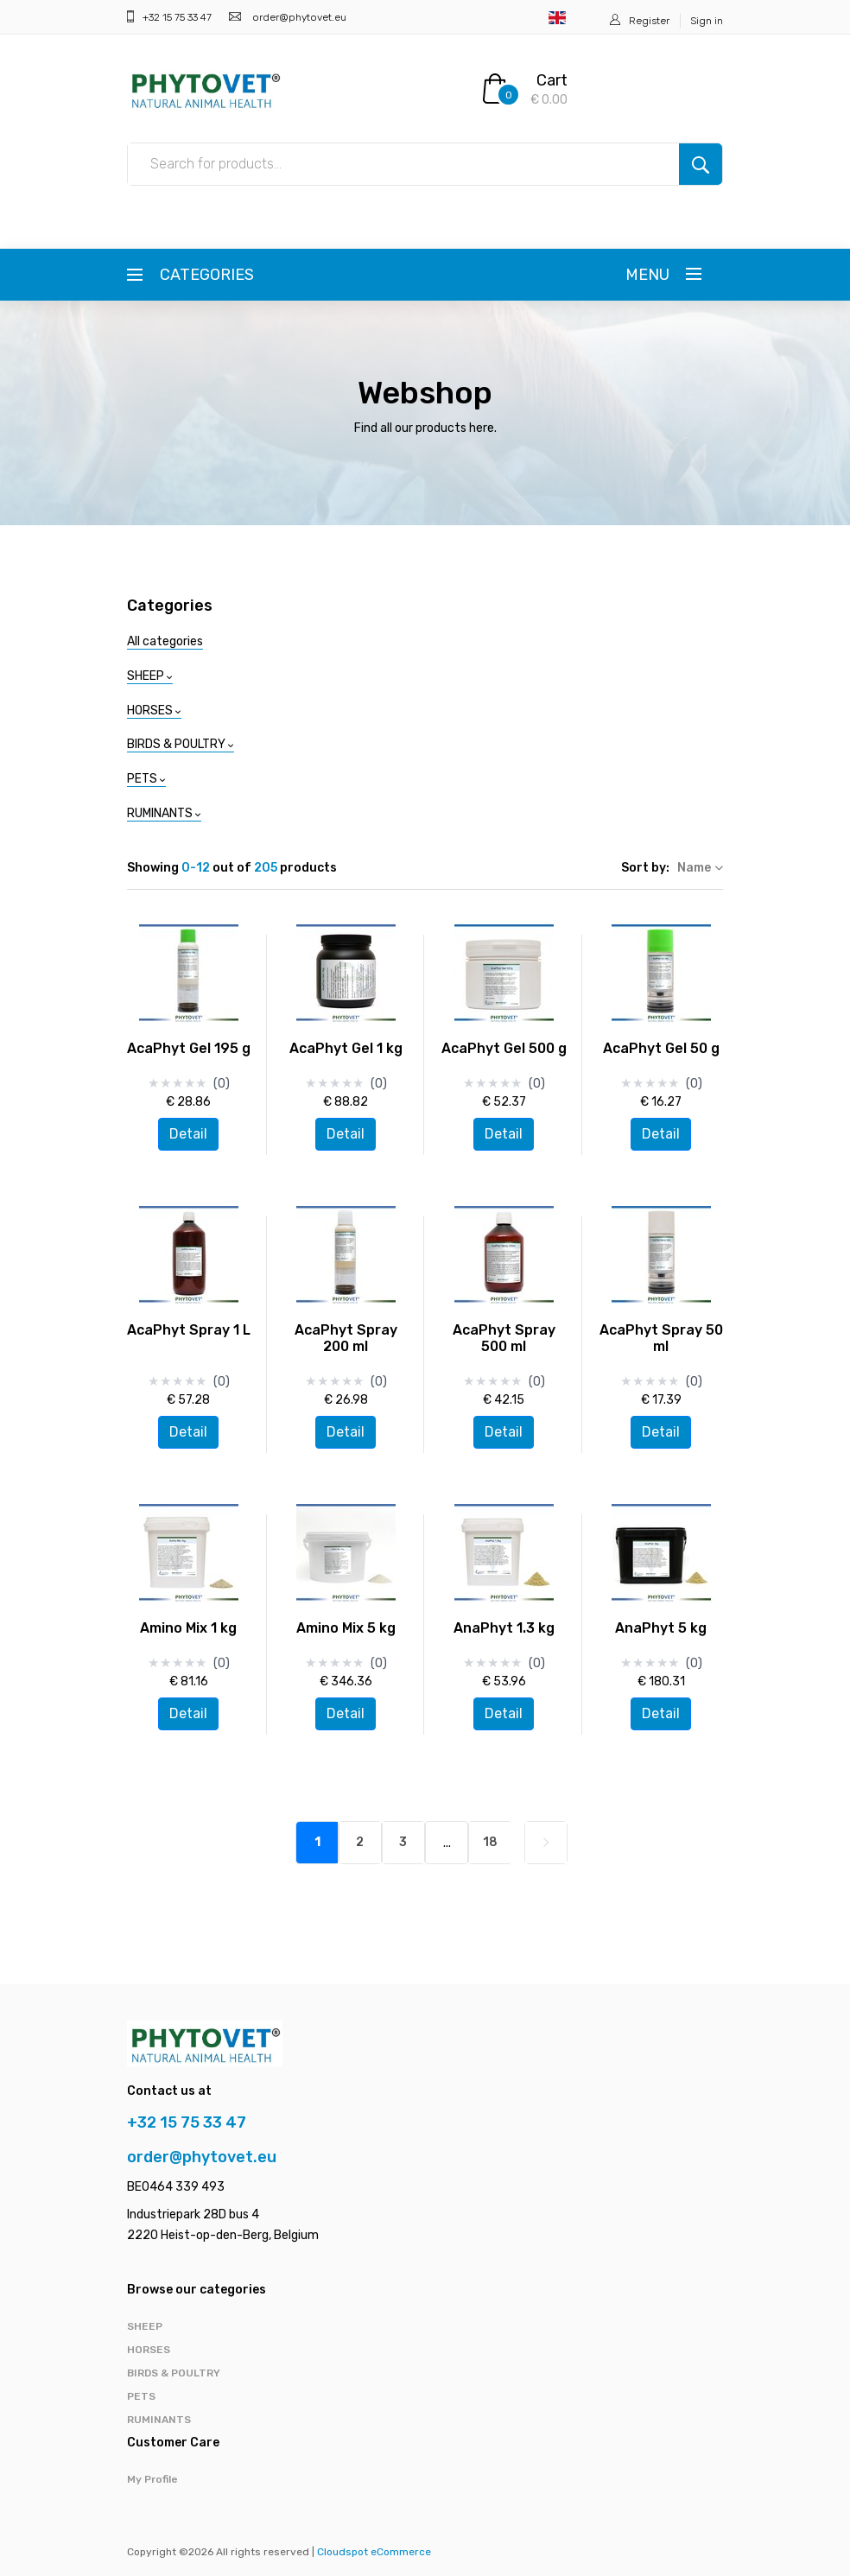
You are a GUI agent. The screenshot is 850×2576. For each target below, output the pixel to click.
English (557, 17)
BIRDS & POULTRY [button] (180, 744)
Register (649, 21)
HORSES (148, 2350)
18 (490, 1842)
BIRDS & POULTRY (173, 2373)
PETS (141, 2396)
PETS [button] (146, 778)
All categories (165, 641)
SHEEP (144, 2326)
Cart (552, 80)
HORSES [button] (154, 710)
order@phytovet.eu (298, 17)
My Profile (152, 2479)
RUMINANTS (159, 2420)
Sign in (706, 21)
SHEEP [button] (150, 676)
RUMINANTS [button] (164, 813)
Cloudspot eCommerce (374, 2552)
